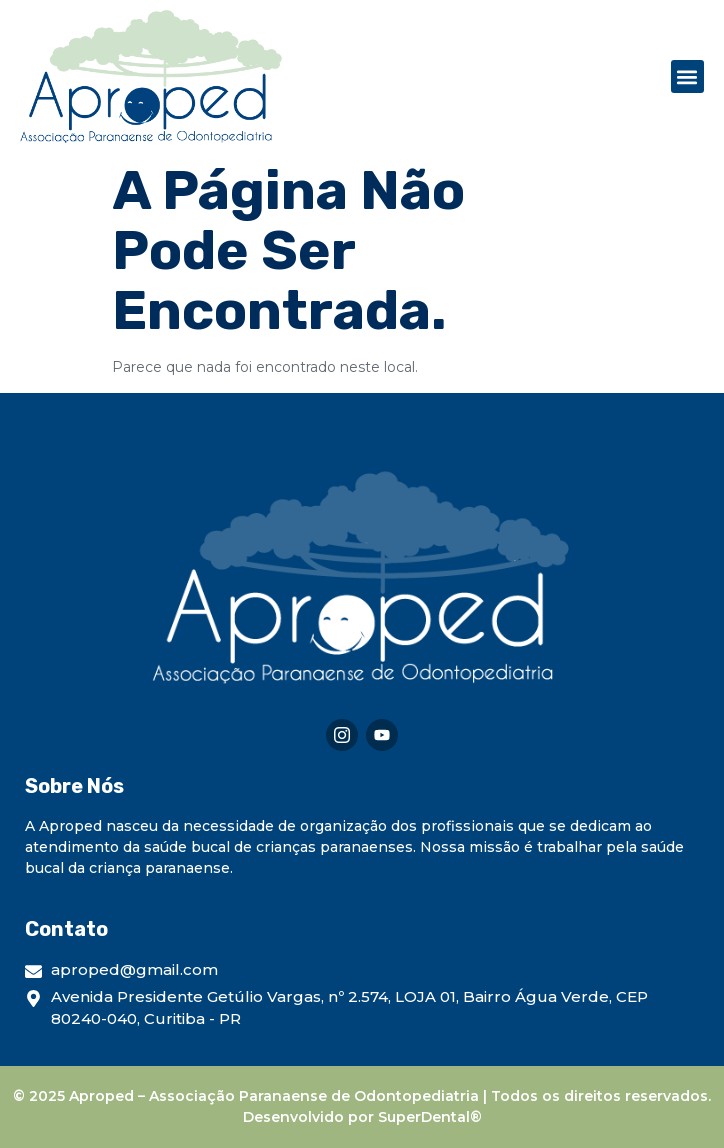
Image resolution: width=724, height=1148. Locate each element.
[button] (687, 76)
